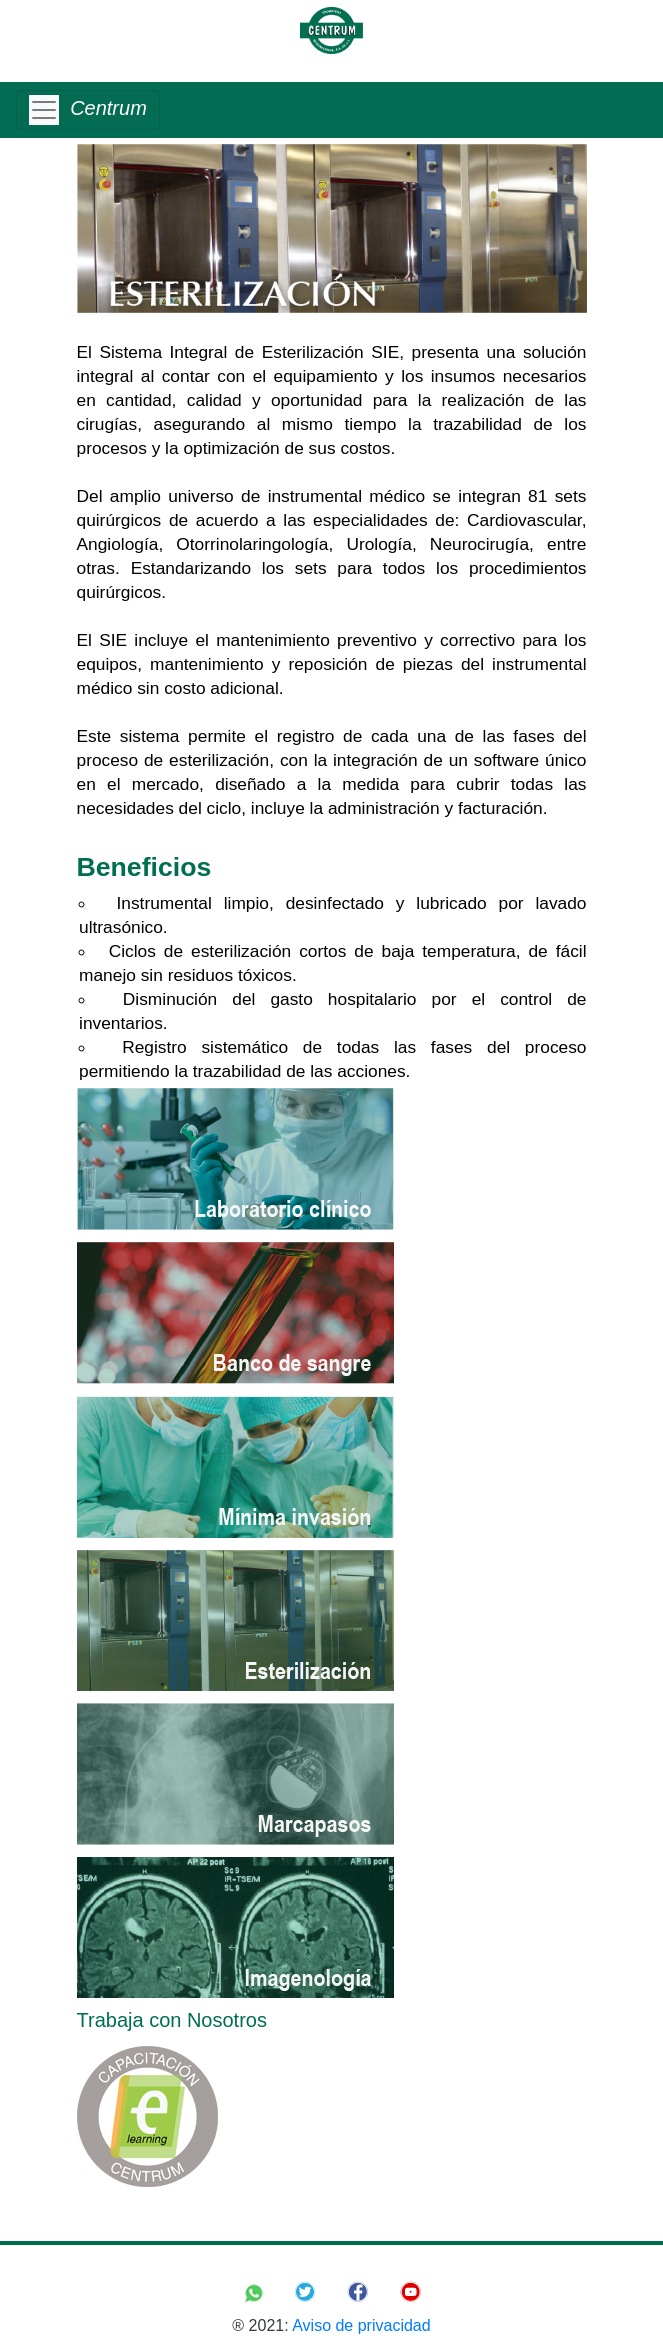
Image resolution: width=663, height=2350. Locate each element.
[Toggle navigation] (88, 110)
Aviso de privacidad (361, 2325)
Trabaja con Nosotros (172, 2020)
